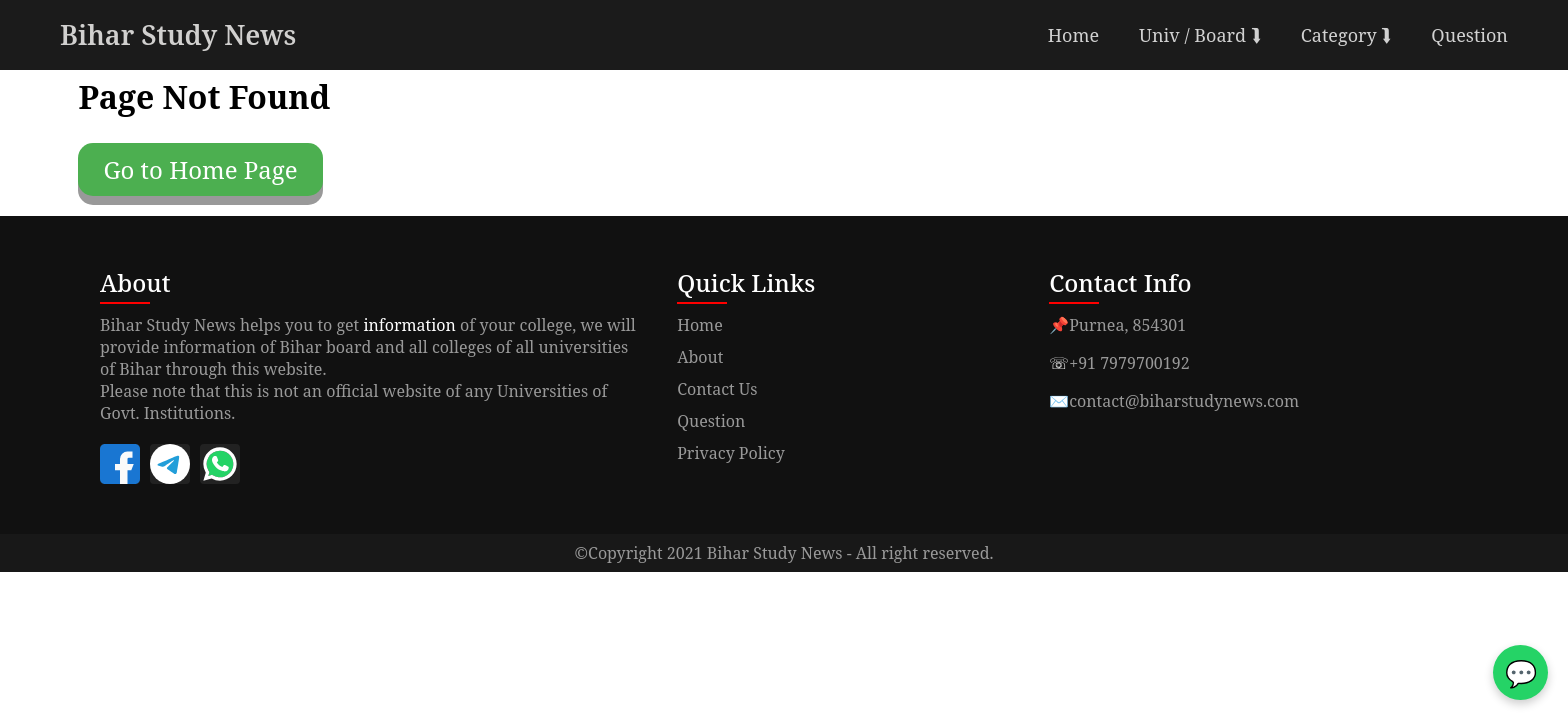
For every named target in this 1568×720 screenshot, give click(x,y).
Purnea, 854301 (1127, 325)
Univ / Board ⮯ (1200, 35)
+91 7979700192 (1129, 363)
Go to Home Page (200, 169)
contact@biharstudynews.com (1184, 401)
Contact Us (717, 389)
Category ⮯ (1346, 35)
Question (1469, 35)
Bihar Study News (178, 34)
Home (1073, 35)
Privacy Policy (731, 453)
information (409, 325)
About (700, 357)
